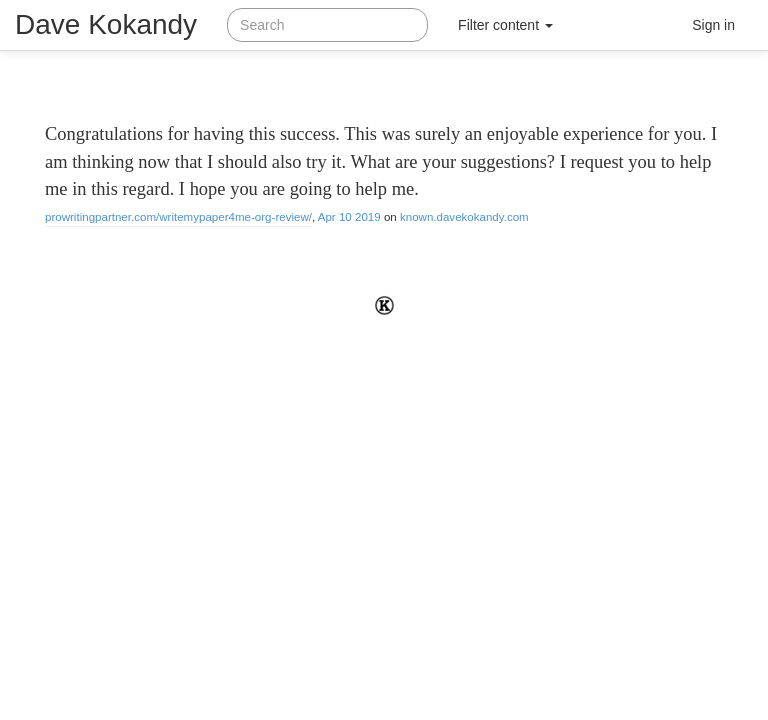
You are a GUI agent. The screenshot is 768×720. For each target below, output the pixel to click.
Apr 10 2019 (349, 217)
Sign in (713, 25)
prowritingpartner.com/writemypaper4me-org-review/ (178, 217)
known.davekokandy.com (464, 217)
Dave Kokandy (106, 24)
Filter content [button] (505, 25)
